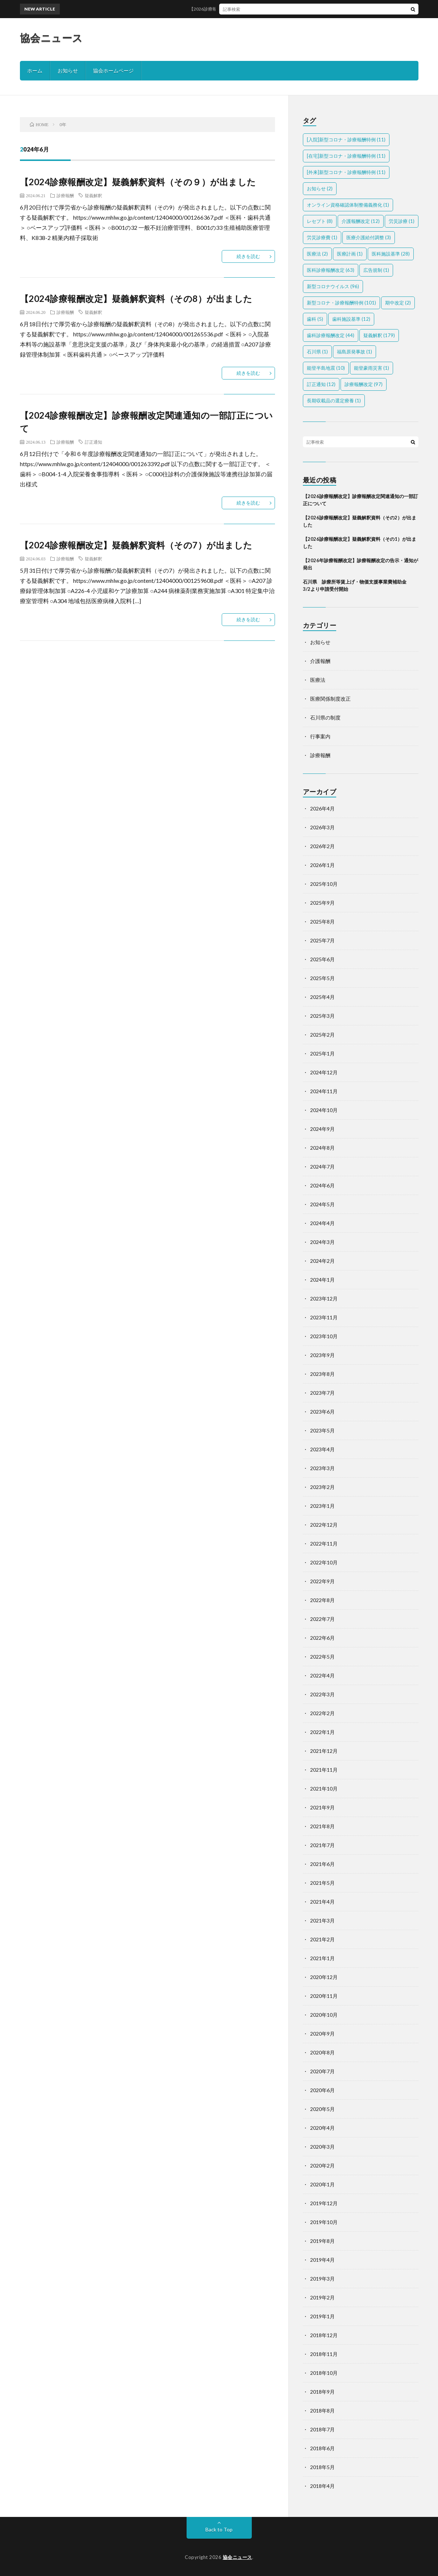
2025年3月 (322, 1016)
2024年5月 (322, 1204)
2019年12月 (324, 2203)
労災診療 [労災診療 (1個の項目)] (401, 221)
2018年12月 (324, 2335)
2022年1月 (322, 1732)
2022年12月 (324, 1525)
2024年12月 (324, 1072)
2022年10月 (324, 1562)
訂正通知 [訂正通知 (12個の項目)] (321, 384)
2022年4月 (322, 1675)
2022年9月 (322, 1581)
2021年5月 (322, 1883)
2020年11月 (324, 1996)
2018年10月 (324, 2373)
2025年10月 (324, 884)
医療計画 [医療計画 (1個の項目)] (350, 254)
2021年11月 (324, 1770)
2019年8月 (322, 2241)
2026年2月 (322, 846)
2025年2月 (322, 1035)
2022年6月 (322, 1638)
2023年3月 (322, 1468)
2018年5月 (322, 2467)
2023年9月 (322, 1355)
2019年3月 (322, 2279)
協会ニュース (51, 38)
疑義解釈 (93, 195)
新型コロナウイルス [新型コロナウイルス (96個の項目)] (333, 286)
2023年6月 (322, 1412)
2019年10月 (324, 2222)
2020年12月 (324, 1977)
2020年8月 (322, 2052)
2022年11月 (324, 1543)
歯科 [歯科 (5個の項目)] (315, 319)
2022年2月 (322, 1713)
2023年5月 (322, 1430)
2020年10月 (324, 2015)
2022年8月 (322, 1600)
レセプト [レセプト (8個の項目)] (320, 221)
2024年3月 (322, 1242)
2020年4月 (322, 2128)
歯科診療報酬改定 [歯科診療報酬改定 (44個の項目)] (330, 335)
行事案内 (320, 736)
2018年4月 (322, 2486)
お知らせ (68, 70)
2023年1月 (322, 1506)
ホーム (34, 70)
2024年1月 (322, 1280)
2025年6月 (322, 959)
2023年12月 (324, 1298)
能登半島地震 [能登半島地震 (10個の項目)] (326, 368)
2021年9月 (322, 1807)
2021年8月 (322, 1826)
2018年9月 (322, 2392)
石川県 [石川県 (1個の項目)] (317, 351)
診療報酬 (65, 195)
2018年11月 (324, 2354)
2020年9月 (322, 2033)
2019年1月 (322, 2316)
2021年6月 (322, 1864)
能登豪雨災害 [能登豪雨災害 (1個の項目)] (371, 368)
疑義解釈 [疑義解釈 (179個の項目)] (379, 335)
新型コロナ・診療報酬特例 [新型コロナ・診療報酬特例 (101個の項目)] (341, 303)
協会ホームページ (113, 70)
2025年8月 (322, 921)
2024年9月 (322, 1129)
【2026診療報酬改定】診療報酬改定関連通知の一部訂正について (262, 9)
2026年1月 (322, 865)
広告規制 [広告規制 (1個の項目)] (376, 270)
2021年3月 (322, 1920)
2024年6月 (322, 1185)
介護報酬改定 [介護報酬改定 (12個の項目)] (361, 221)
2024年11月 (324, 1091)
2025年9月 (322, 903)
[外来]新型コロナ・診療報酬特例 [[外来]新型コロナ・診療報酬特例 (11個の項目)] (346, 172)
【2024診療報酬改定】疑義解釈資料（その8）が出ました (136, 298)
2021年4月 (322, 1902)
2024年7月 (322, 1166)
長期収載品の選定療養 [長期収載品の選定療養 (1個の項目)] (334, 400)
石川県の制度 (325, 717)
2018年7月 (322, 2429)
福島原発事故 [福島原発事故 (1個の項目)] (354, 351)
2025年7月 (322, 940)
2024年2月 (322, 1261)
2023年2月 (322, 1487)
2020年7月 (322, 2071)
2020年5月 (322, 2109)
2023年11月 (324, 1317)
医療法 (317, 680)
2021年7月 (322, 1845)
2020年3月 (322, 2147)
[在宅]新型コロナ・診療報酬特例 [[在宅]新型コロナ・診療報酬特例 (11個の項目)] (346, 156)
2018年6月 (322, 2448)
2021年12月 (324, 1751)
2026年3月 (322, 827)
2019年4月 (322, 2260)
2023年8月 (322, 1374)
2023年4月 (322, 1449)
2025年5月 (322, 978)
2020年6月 (322, 2090)
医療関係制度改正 (330, 699)
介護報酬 (320, 661)
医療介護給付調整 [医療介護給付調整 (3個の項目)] (368, 237)
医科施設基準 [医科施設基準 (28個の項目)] (391, 254)
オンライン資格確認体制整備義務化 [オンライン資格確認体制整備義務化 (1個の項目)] (348, 205)
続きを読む (248, 256)
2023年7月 (322, 1393)
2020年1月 (322, 2184)
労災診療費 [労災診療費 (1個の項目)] (322, 237)
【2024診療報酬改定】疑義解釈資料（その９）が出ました (138, 182)
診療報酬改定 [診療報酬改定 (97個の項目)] (364, 384)
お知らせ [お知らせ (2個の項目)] (320, 188)
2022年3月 (322, 1694)
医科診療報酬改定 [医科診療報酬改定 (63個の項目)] (330, 270)
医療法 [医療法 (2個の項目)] (317, 254)
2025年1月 (322, 1053)
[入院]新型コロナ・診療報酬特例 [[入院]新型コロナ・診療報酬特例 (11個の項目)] (346, 139)
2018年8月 (322, 2410)
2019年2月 (322, 2297)
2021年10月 (324, 1788)
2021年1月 (322, 1958)
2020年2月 (322, 2165)
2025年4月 (322, 997)
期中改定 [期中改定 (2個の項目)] (398, 303)
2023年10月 (324, 1336)
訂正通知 (93, 442)
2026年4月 (322, 808)
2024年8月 (322, 1148)
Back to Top (219, 2529)
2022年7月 (322, 1619)
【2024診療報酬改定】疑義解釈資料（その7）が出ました (136, 545)
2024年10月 (324, 1110)
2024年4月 (322, 1223)
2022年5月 (322, 1657)
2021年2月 (322, 1939)
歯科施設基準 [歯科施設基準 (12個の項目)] (351, 319)
